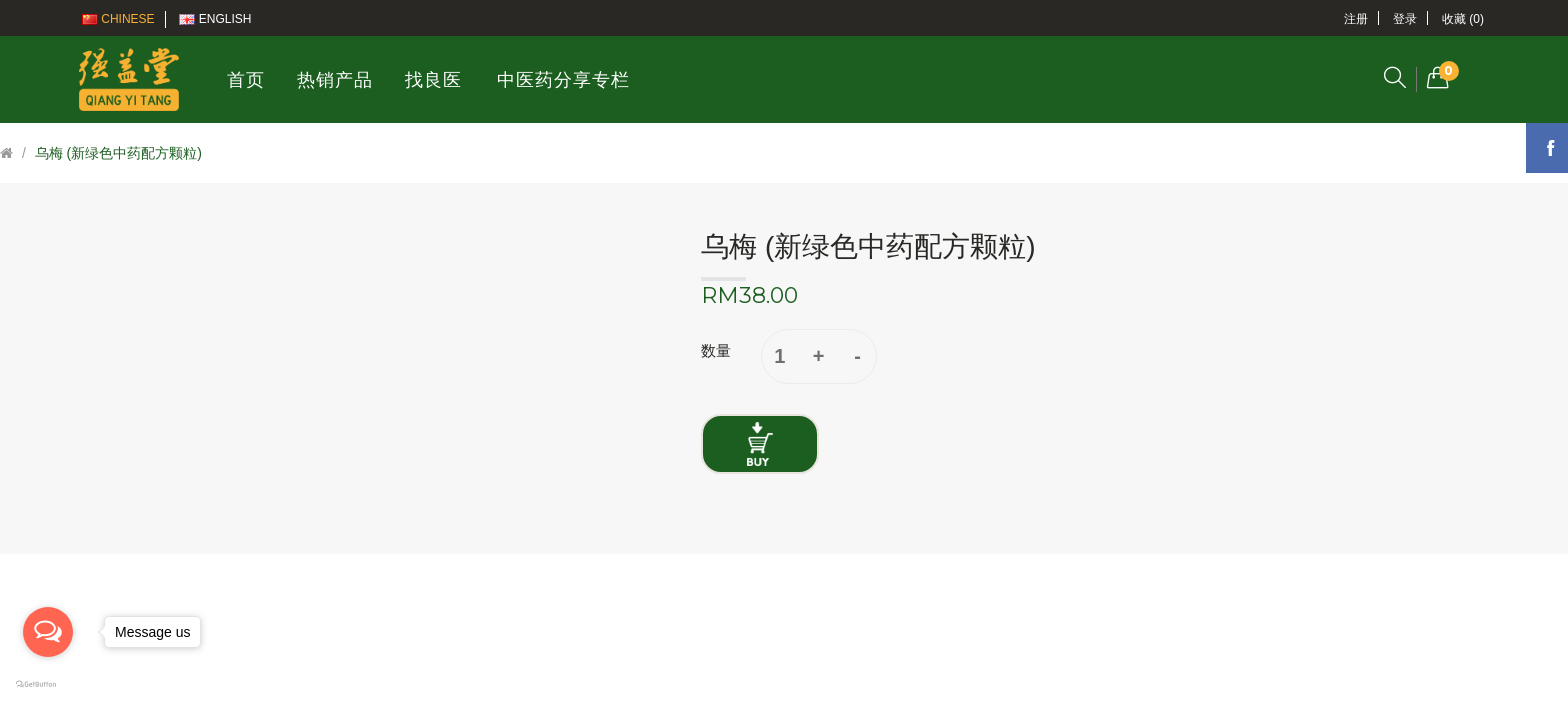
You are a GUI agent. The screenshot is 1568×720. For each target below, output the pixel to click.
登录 (1405, 19)
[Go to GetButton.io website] (48, 685)
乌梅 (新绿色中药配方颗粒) (118, 153)
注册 (1356, 19)
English (215, 19)
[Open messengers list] (48, 632)
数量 (716, 350)
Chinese (118, 19)
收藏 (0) (1463, 19)
